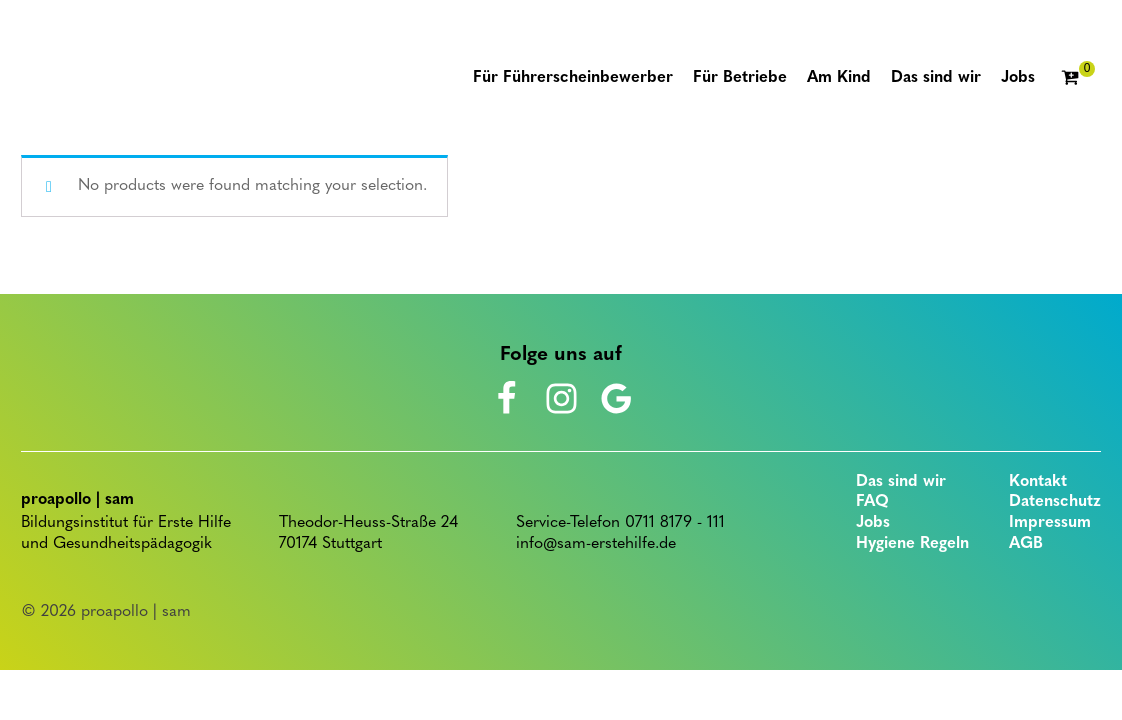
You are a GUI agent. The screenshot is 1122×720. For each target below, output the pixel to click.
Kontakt (1038, 482)
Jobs (873, 523)
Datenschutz (1055, 502)
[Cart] (1078, 79)
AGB (1026, 544)
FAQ (872, 502)
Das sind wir (901, 482)
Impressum (1050, 523)
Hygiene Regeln (912, 544)
